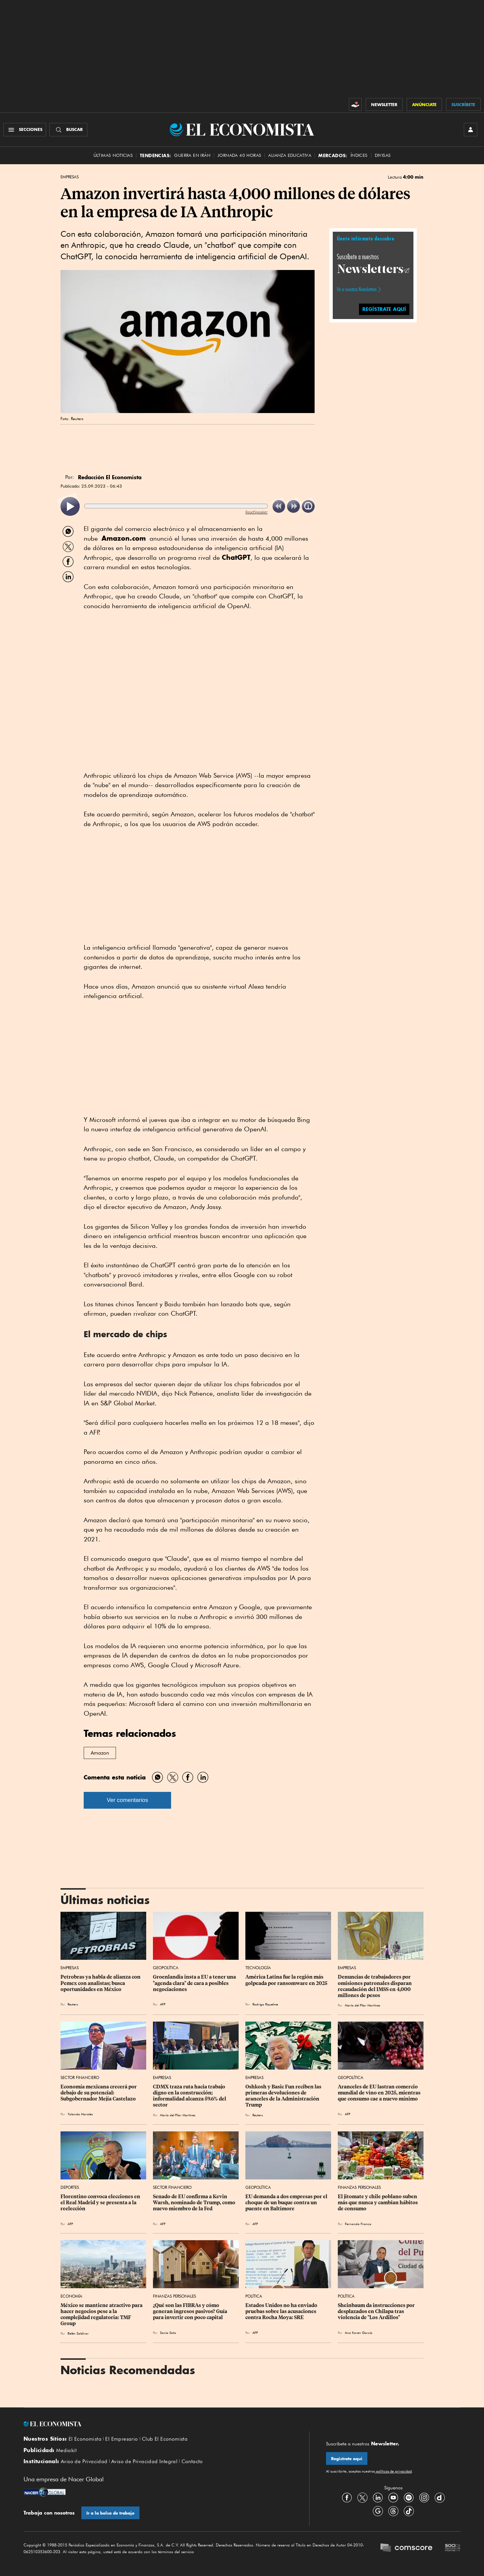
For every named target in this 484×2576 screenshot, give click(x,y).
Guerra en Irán (192, 155)
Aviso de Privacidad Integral (144, 2461)
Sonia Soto (168, 2333)
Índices (359, 155)
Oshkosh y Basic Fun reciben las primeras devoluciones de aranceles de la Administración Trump (283, 2096)
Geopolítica (165, 1967)
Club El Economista (165, 2439)
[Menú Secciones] (24, 129)
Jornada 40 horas (239, 155)
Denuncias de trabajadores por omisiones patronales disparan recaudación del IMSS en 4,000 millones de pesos (375, 1986)
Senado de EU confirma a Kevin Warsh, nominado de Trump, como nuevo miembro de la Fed (194, 2203)
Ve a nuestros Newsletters (356, 289)
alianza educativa (289, 155)
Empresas (70, 177)
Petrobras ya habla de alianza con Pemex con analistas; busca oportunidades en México (101, 1983)
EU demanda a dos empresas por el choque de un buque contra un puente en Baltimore (286, 2203)
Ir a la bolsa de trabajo (110, 2513)
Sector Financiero (80, 2077)
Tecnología (258, 1967)
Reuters (73, 2004)
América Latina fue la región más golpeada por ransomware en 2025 (286, 1980)
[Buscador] (68, 129)
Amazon (100, 1753)
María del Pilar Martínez (362, 2005)
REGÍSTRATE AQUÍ (384, 309)
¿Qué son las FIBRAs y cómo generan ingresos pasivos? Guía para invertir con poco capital (190, 2311)
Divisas (383, 155)
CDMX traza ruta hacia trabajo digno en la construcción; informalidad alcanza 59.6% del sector (190, 2096)
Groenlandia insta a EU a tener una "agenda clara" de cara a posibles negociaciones (195, 1983)
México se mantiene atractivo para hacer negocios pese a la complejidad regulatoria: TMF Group (102, 2314)
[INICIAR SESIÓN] (470, 129)
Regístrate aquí (346, 2458)
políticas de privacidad (393, 2471)
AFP (162, 2004)
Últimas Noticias (113, 155)
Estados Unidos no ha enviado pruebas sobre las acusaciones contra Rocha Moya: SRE (281, 2311)
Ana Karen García (358, 2333)
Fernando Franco (358, 2224)
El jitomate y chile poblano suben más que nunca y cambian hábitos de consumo (378, 2203)
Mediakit (66, 2450)
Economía (71, 2296)
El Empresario (121, 2439)
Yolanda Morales (80, 2114)
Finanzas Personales (359, 2187)
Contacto (192, 2461)
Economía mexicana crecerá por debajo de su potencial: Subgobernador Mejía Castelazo (99, 2093)
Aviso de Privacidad (84, 2461)
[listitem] (70, 506)
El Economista (85, 2439)
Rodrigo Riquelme (265, 2004)
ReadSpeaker (256, 512)
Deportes (70, 2187)
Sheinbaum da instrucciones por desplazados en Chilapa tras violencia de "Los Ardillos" (377, 2311)
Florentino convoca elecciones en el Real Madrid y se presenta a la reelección (101, 2203)
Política (253, 2296)
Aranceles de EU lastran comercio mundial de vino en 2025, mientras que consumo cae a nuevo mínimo (379, 2093)
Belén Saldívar (78, 2333)
